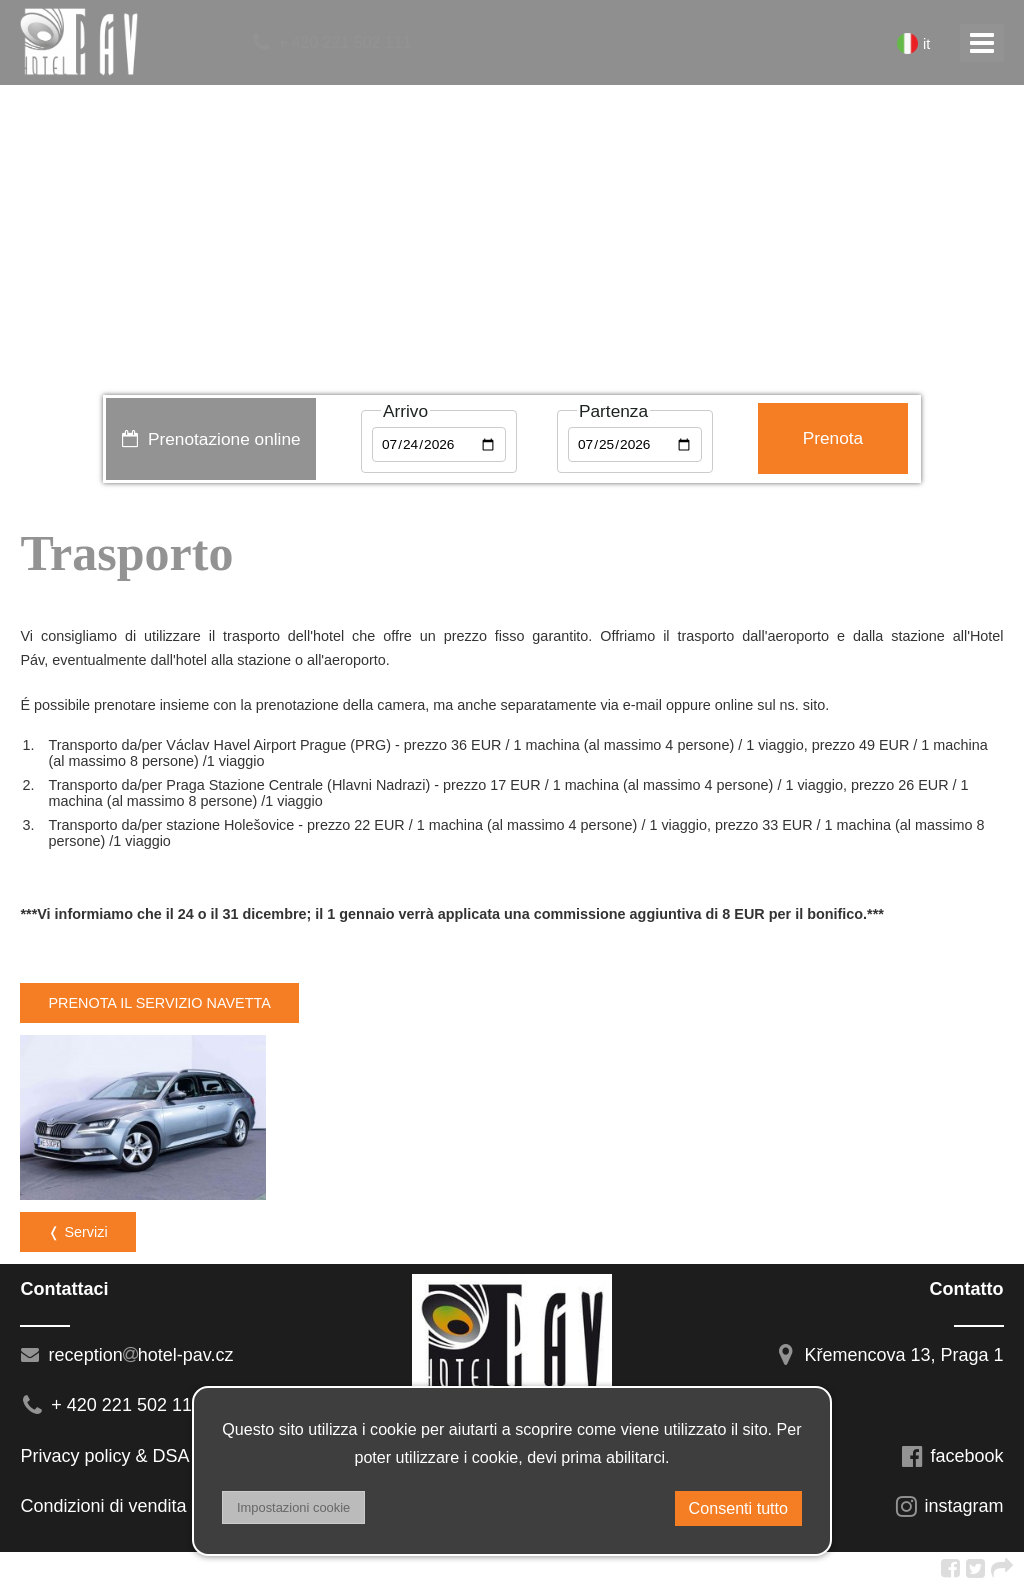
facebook (952, 1456)
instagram (949, 1506)
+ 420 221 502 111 (330, 42)
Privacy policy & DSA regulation (146, 1456)
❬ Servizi (77, 1232)
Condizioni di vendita (103, 1506)
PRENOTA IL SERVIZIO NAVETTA (159, 1003)
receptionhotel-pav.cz (126, 1355)
